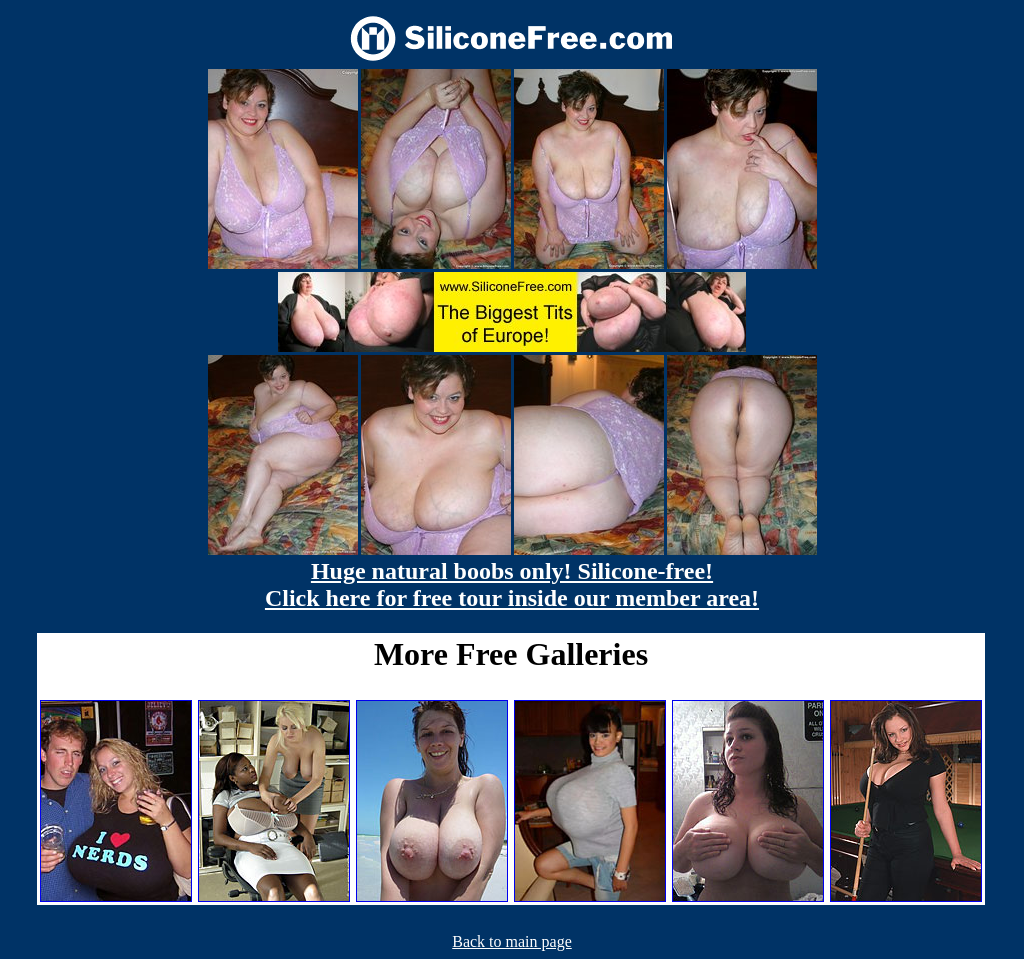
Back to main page (512, 941)
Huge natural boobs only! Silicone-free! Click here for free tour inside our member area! (512, 584)
